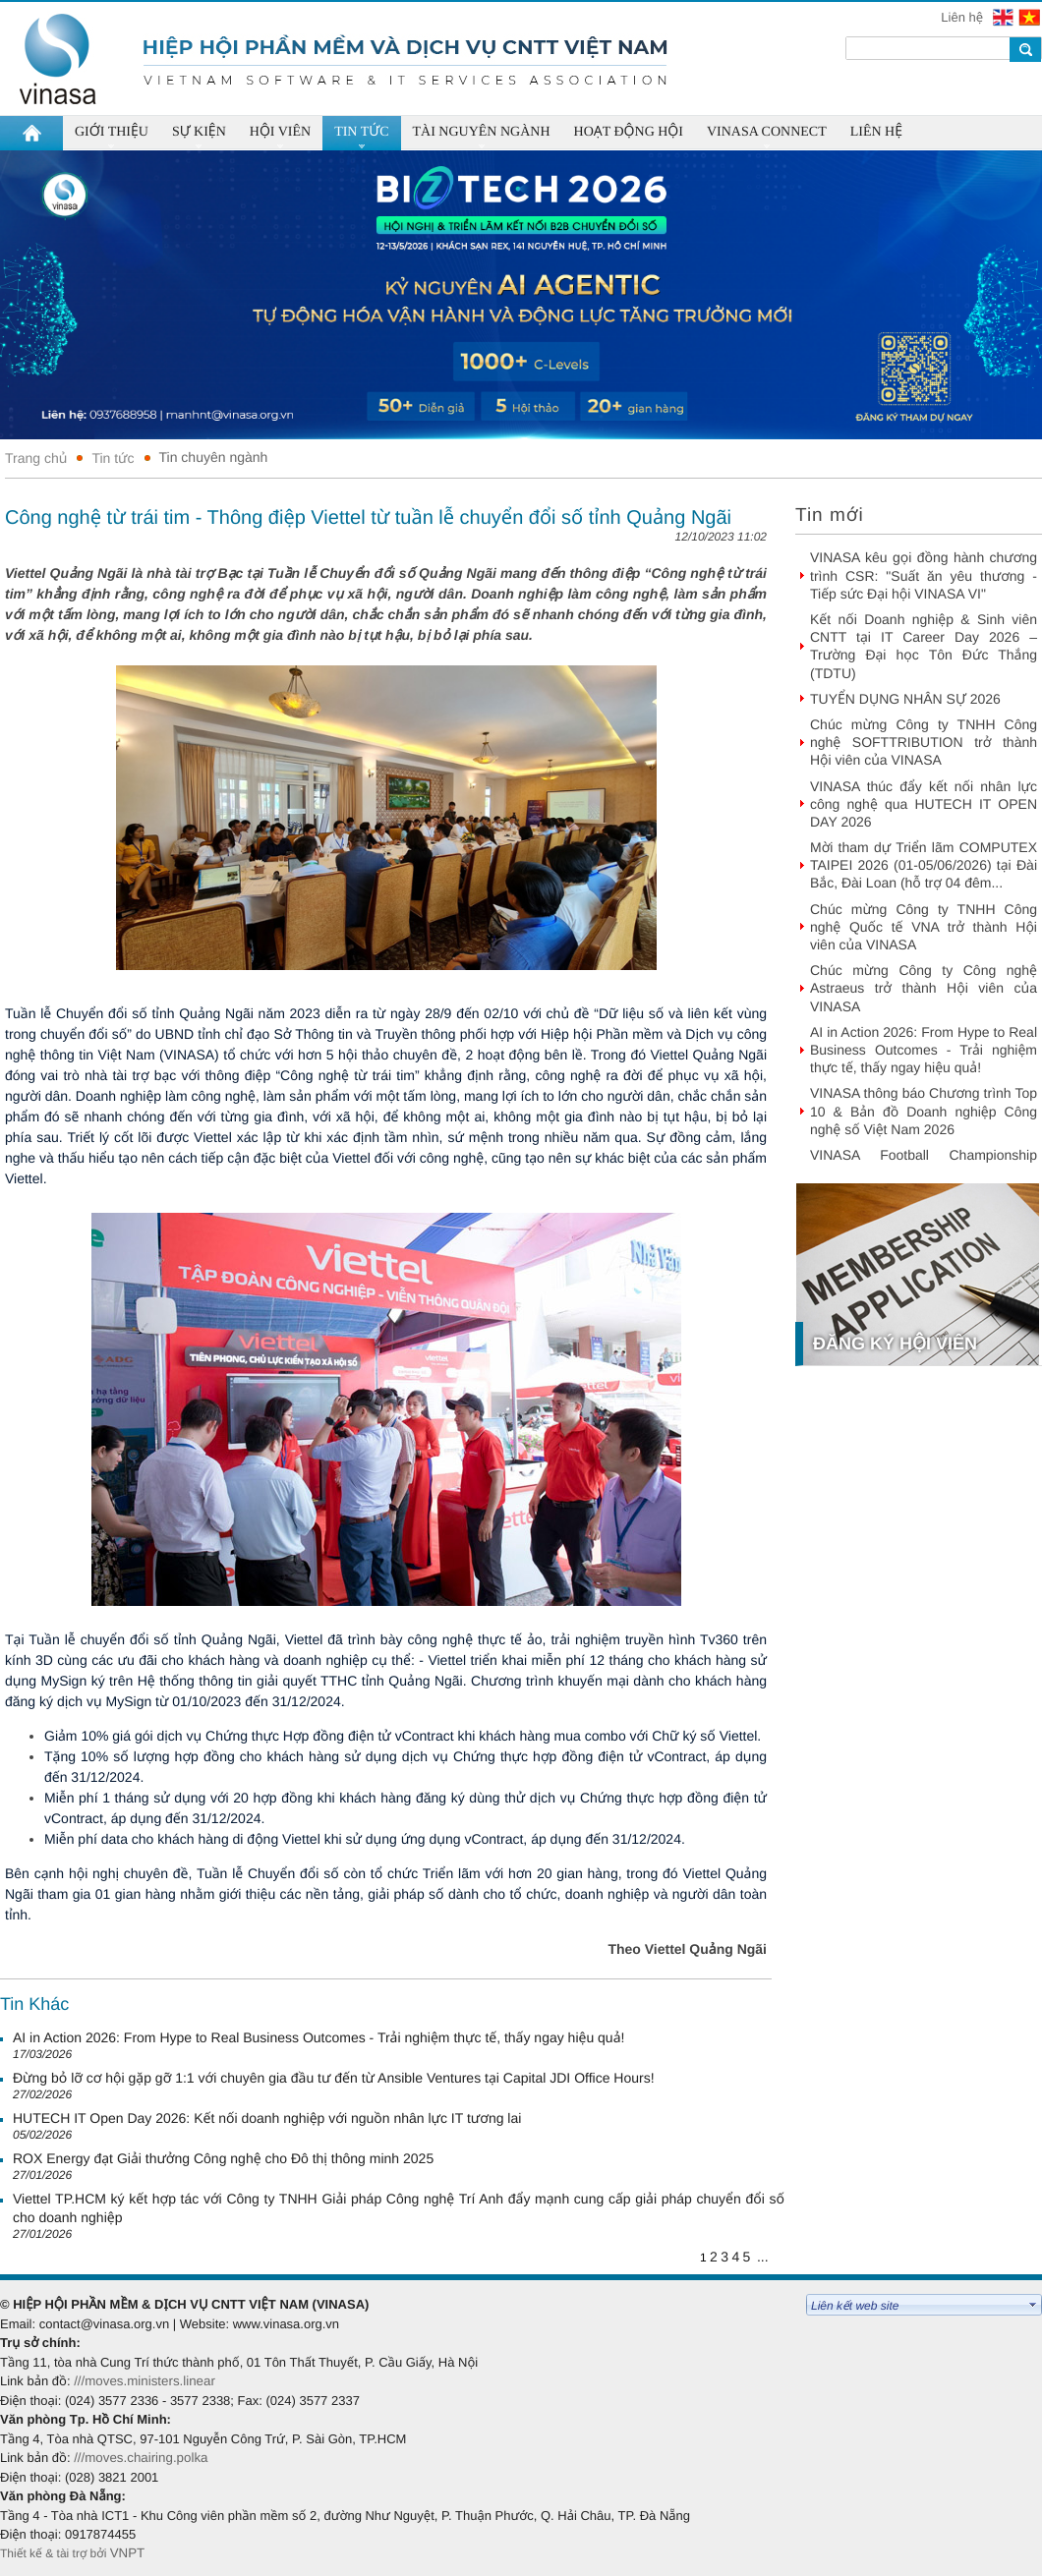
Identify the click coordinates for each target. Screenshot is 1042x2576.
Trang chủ (36, 458)
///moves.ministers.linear (144, 2381)
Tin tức (112, 458)
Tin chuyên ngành (213, 457)
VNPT (129, 2553)
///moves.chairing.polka (140, 2457)
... (763, 2256)
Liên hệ (963, 17)
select (1033, 2305)
